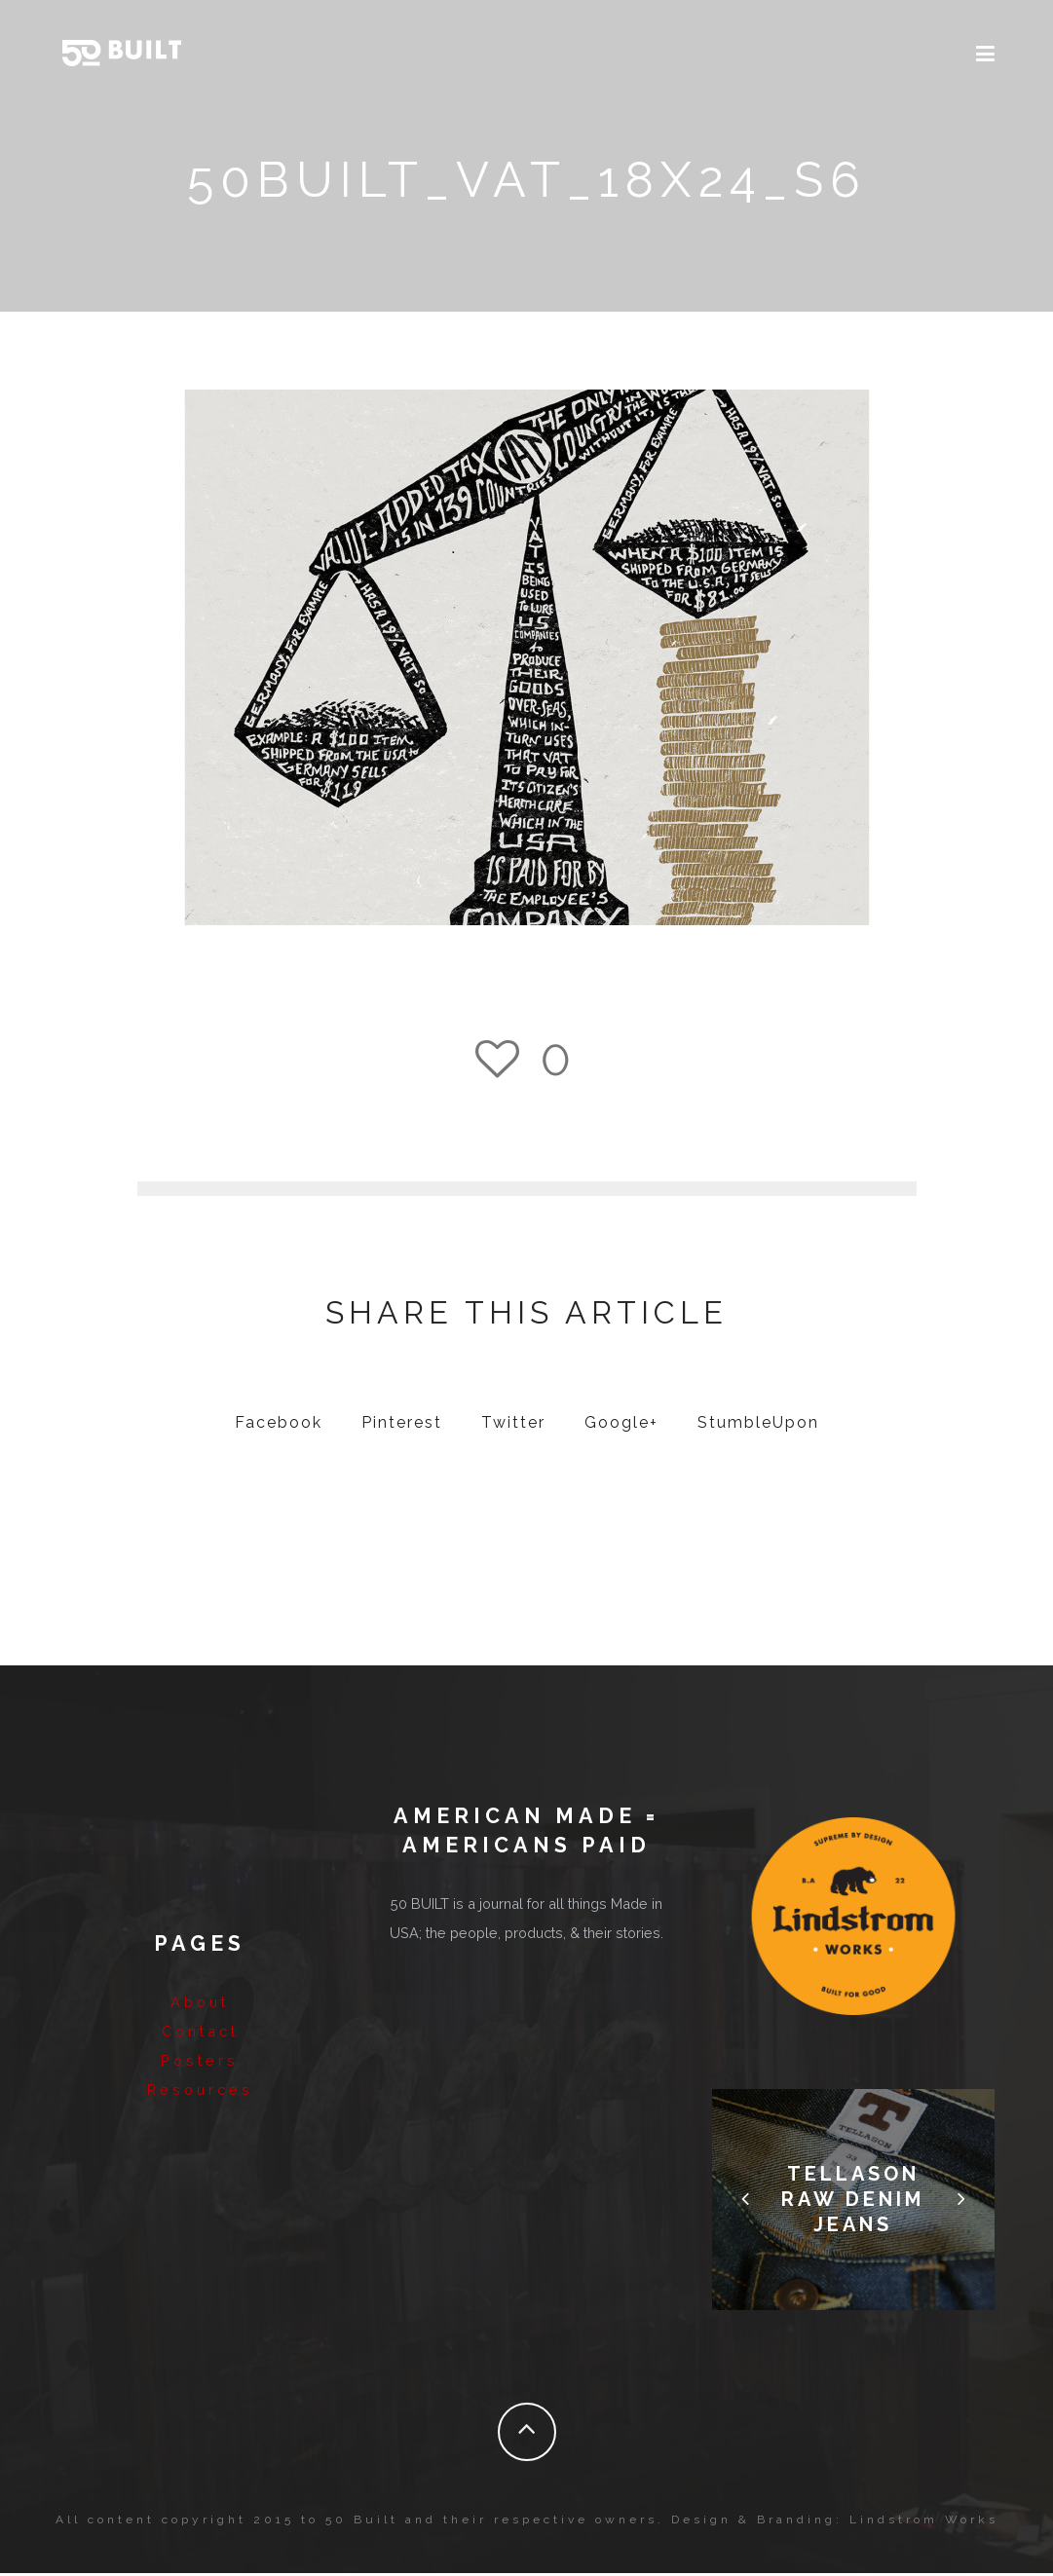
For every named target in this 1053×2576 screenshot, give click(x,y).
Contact (200, 2029)
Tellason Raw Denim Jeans (852, 2203)
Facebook (278, 1426)
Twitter (513, 1426)
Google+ (621, 1426)
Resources (200, 2087)
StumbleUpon (758, 1426)
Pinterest (401, 1426)
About (199, 2000)
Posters (200, 2058)
